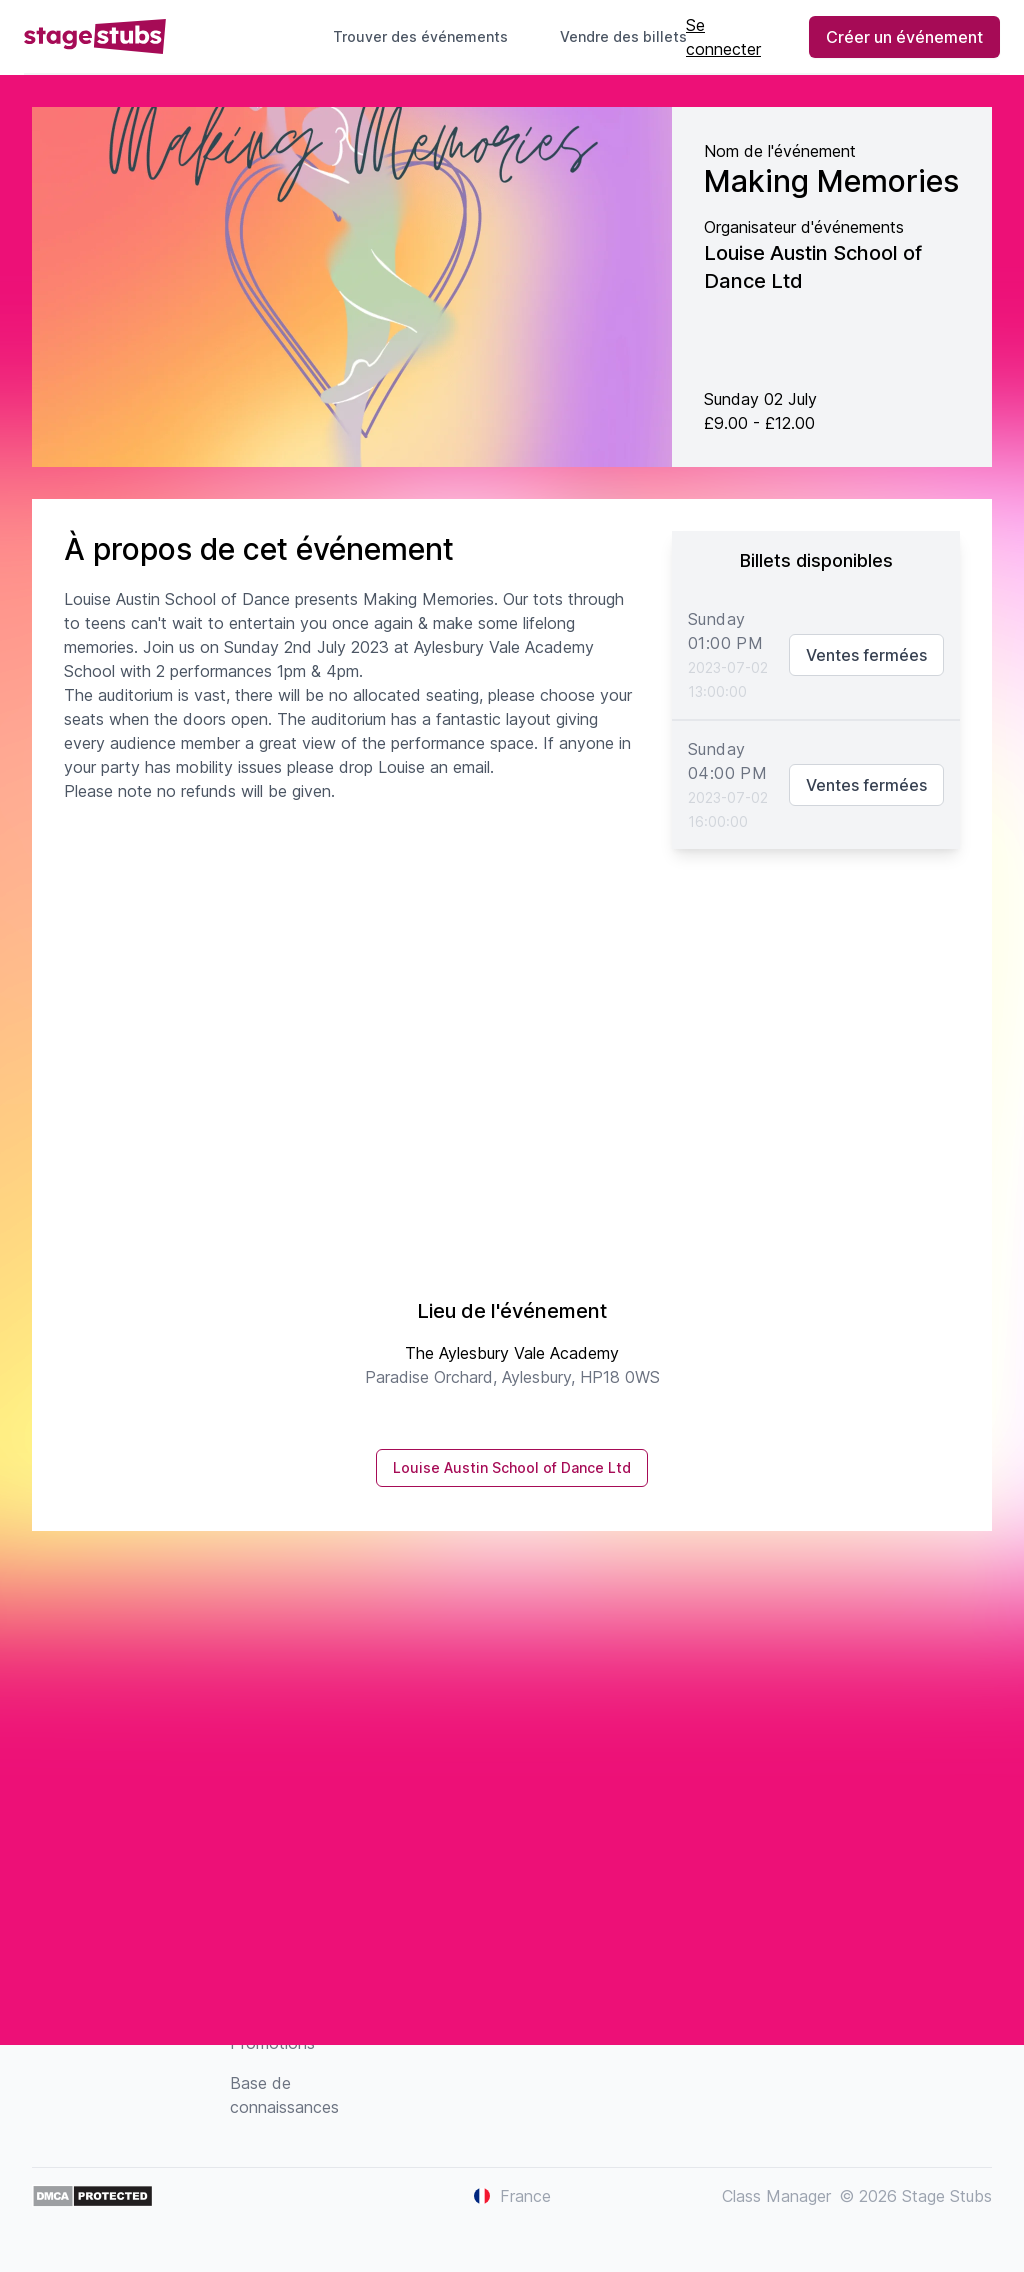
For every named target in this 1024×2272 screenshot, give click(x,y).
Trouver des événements (420, 36)
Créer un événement (904, 37)
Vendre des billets (631, 36)
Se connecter (723, 37)
